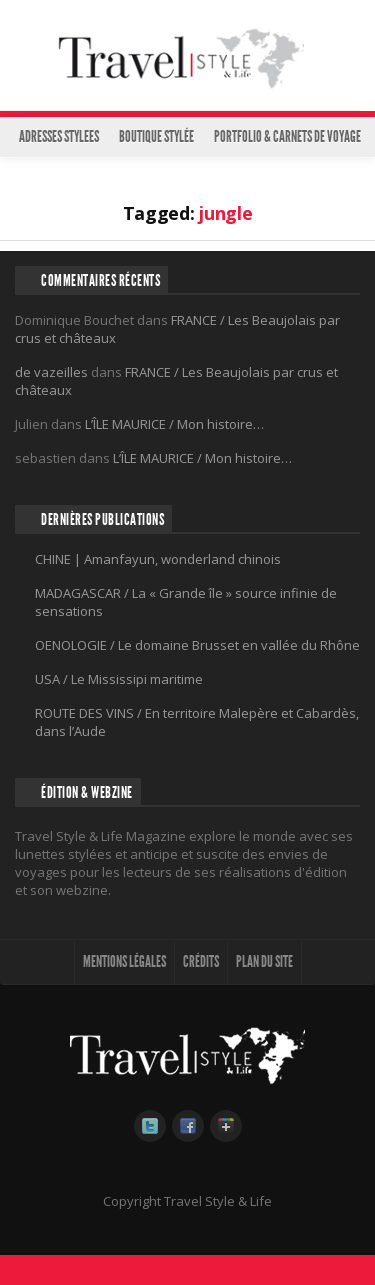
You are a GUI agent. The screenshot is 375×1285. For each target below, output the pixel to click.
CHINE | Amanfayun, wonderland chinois (158, 559)
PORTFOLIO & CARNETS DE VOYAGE (287, 136)
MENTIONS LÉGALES (124, 961)
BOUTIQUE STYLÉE (156, 136)
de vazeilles (51, 372)
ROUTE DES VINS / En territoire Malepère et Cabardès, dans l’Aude (197, 722)
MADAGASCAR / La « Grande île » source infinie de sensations (186, 602)
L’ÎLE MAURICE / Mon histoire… (174, 424)
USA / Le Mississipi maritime (119, 679)
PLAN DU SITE (264, 961)
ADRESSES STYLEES (59, 136)
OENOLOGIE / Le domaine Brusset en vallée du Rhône (197, 645)
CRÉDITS (201, 961)
